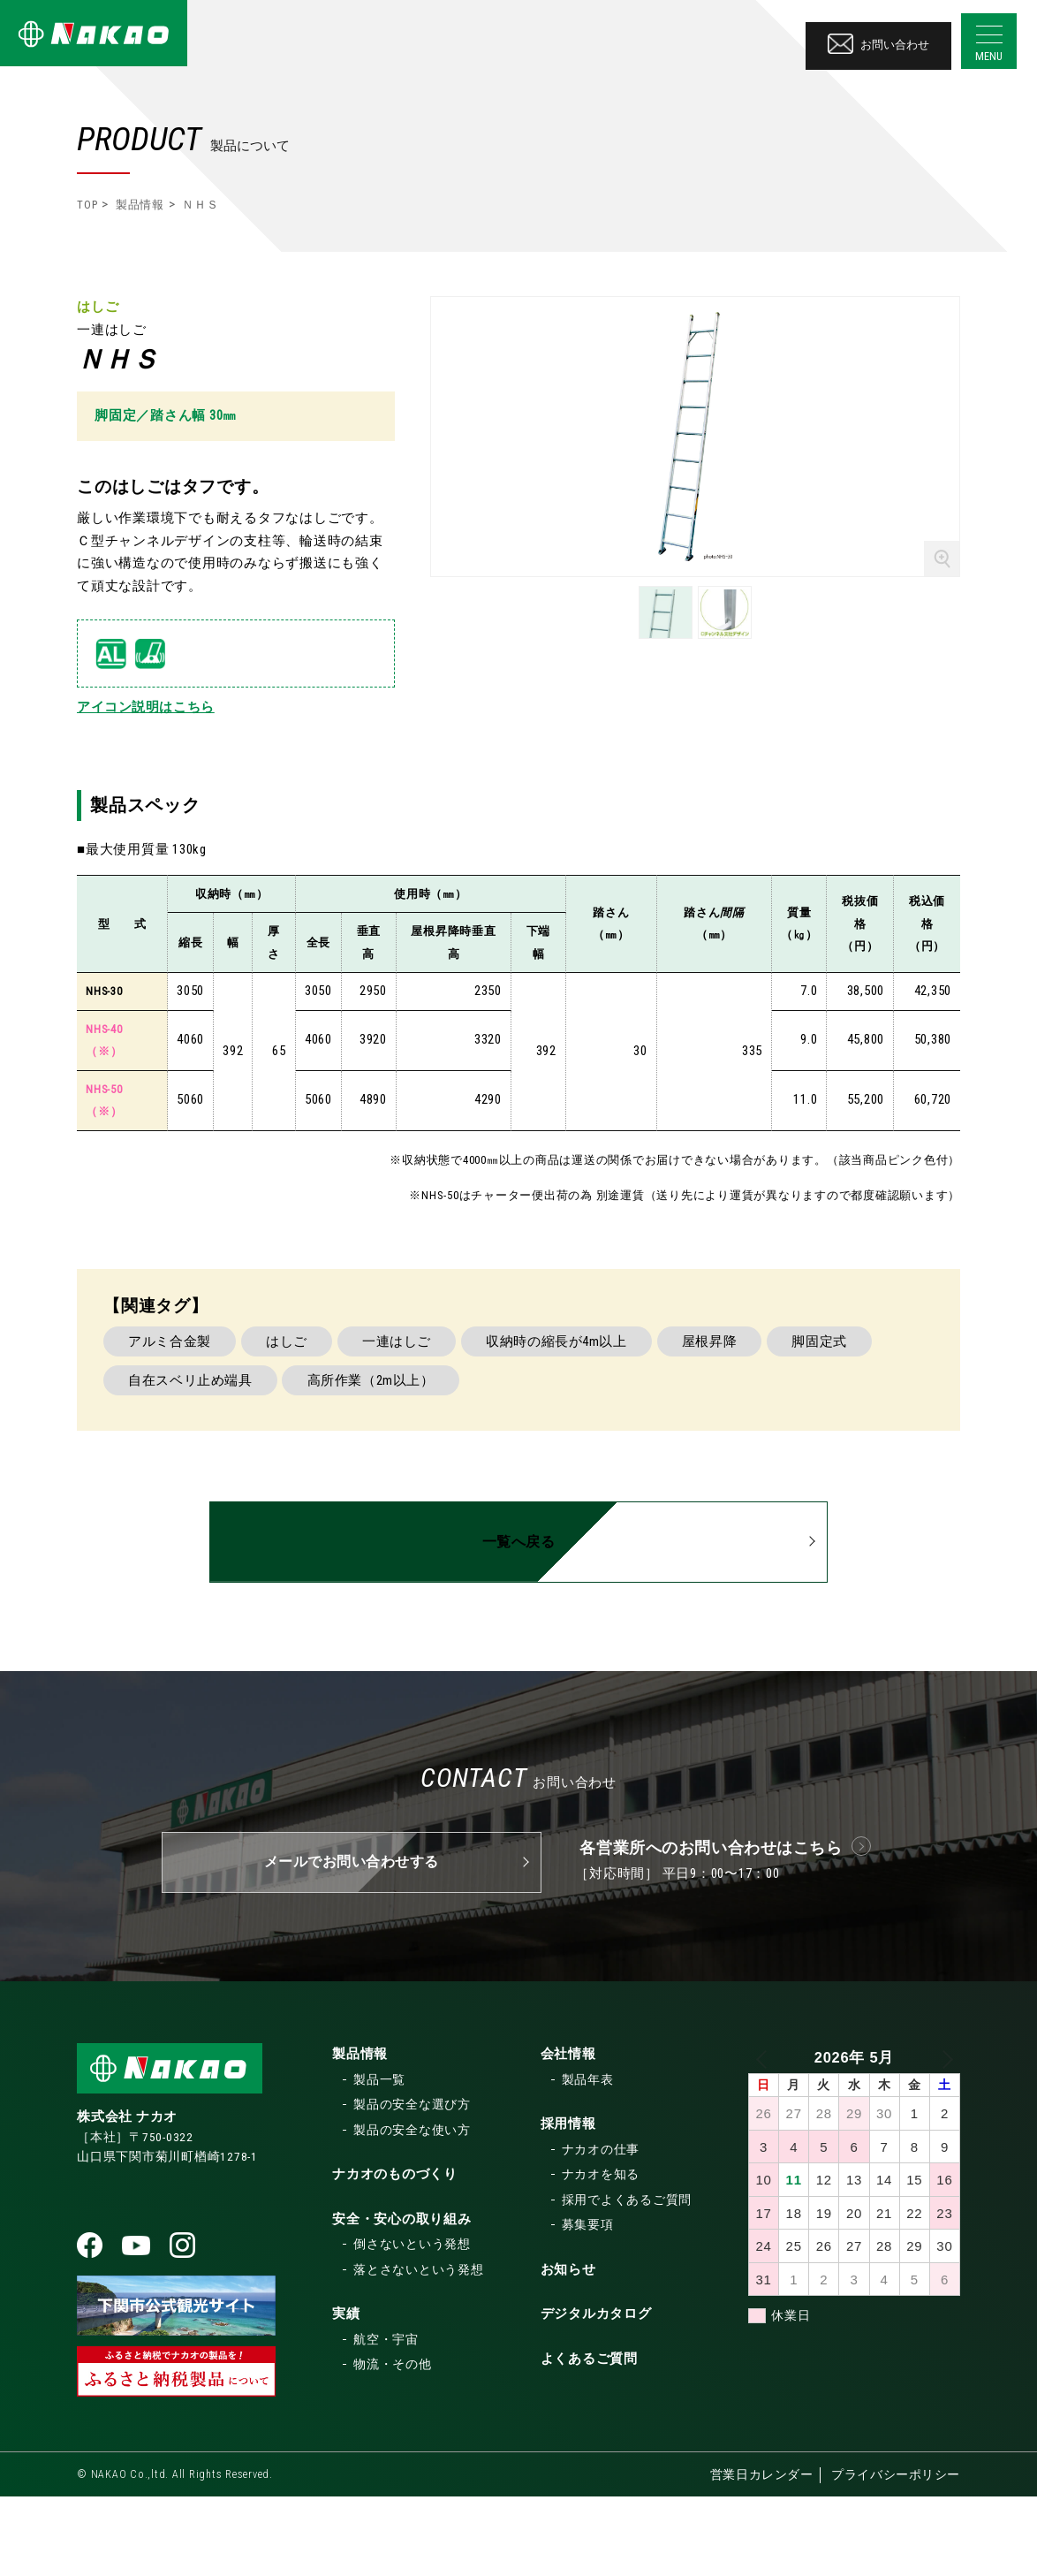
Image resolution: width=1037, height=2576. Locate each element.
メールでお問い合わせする (351, 1942)
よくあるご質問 (589, 2438)
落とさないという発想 (418, 2349)
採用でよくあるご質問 (627, 2279)
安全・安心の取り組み (402, 2298)
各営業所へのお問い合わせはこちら (711, 1927)
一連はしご (432, 1426)
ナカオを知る (601, 2254)
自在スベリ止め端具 (322, 1470)
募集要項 (588, 2305)
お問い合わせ (876, 39)
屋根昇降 (775, 1426)
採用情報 (568, 2204)
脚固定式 (163, 1470)
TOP (87, 204)
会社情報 (568, 2134)
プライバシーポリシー (895, 2555)
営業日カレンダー (760, 2555)
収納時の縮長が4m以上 (607, 1426)
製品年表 (588, 2159)
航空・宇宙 (386, 2419)
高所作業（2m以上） (517, 1470)
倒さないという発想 (412, 2324)
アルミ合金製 (177, 1426)
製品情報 (140, 204)
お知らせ (568, 2349)
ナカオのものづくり (395, 2254)
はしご (308, 1426)
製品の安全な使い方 (412, 2209)
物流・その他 (392, 2444)
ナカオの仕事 (601, 2229)
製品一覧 (379, 2159)
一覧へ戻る (518, 1627)
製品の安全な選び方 (412, 2184)
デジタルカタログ (596, 2394)
